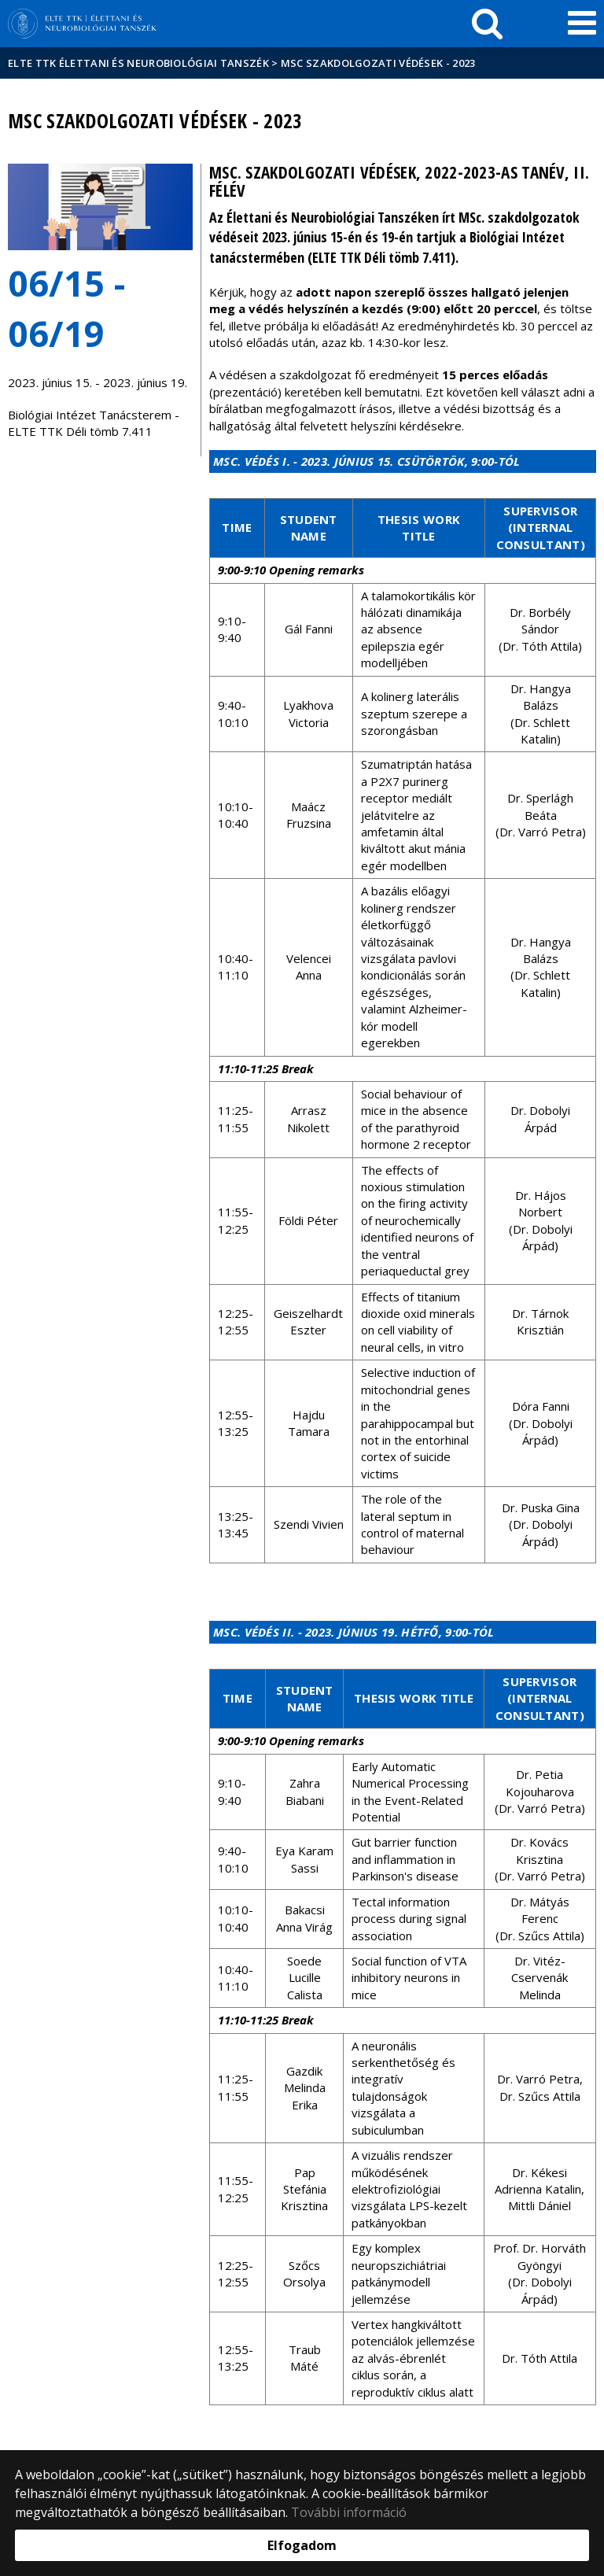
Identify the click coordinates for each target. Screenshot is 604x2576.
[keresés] (487, 23)
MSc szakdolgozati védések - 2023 (378, 63)
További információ (349, 2512)
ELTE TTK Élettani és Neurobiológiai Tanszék (138, 63)
